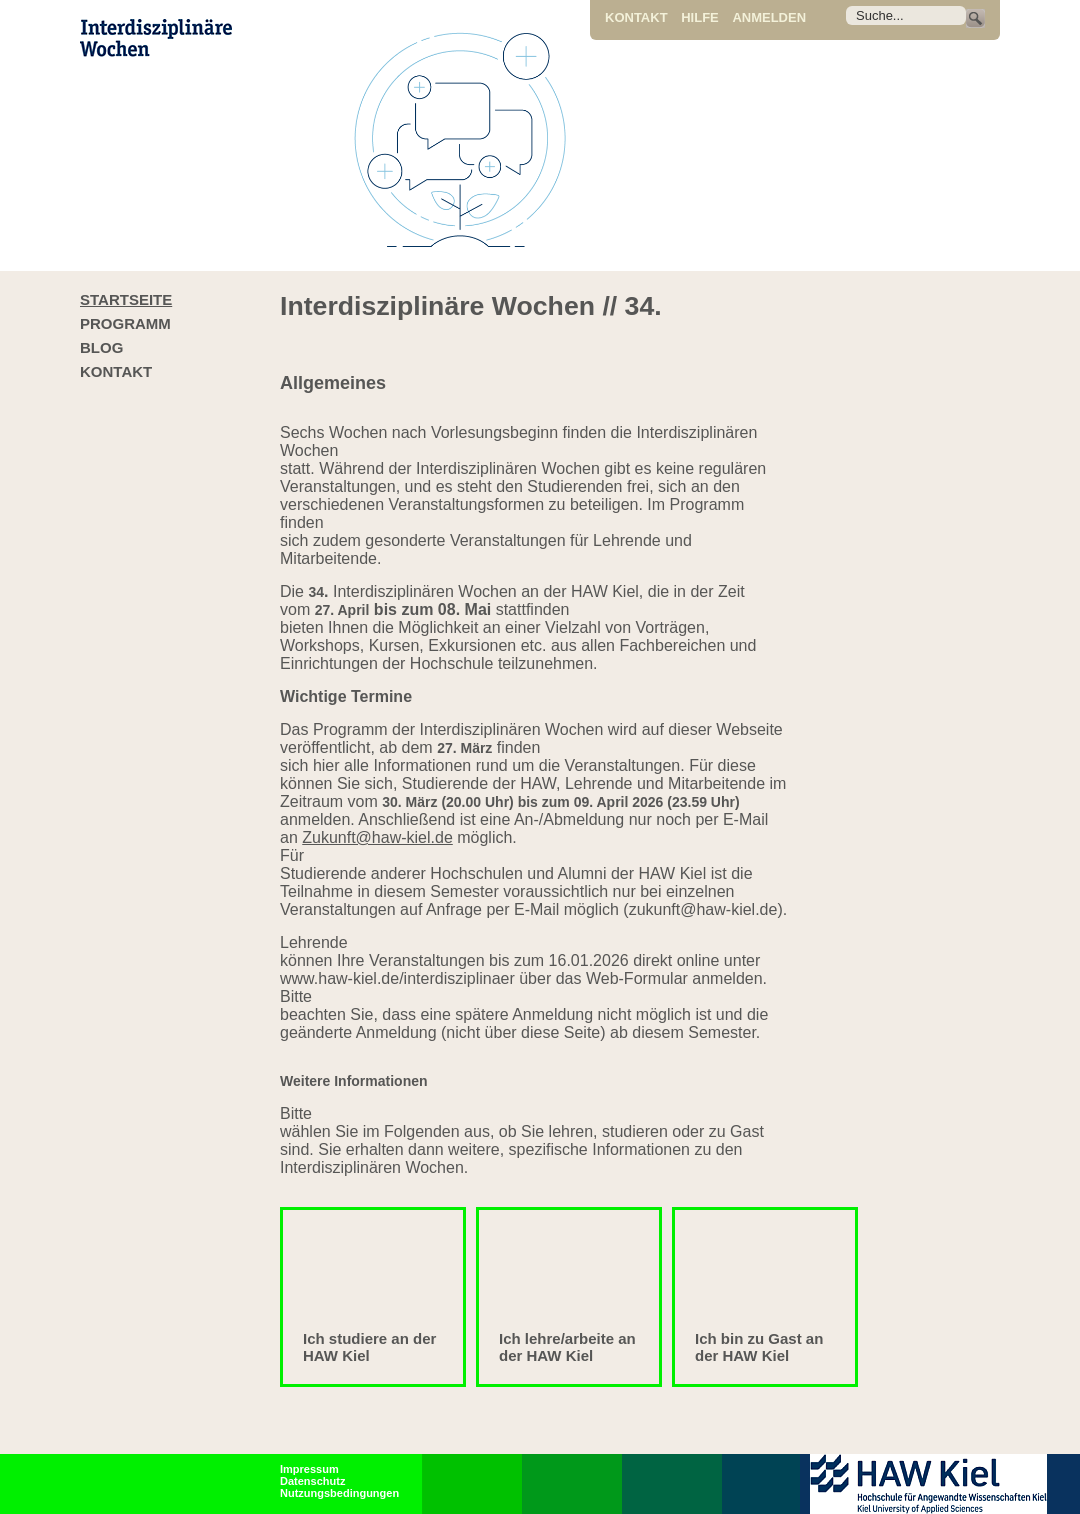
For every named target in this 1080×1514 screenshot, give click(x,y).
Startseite (126, 299)
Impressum (309, 1469)
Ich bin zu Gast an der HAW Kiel (759, 1347)
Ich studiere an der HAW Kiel (369, 1347)
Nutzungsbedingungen (339, 1493)
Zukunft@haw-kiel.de (377, 837)
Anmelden (769, 17)
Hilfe (700, 17)
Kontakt (636, 17)
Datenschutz (312, 1481)
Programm (125, 323)
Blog (101, 347)
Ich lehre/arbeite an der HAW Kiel (567, 1347)
